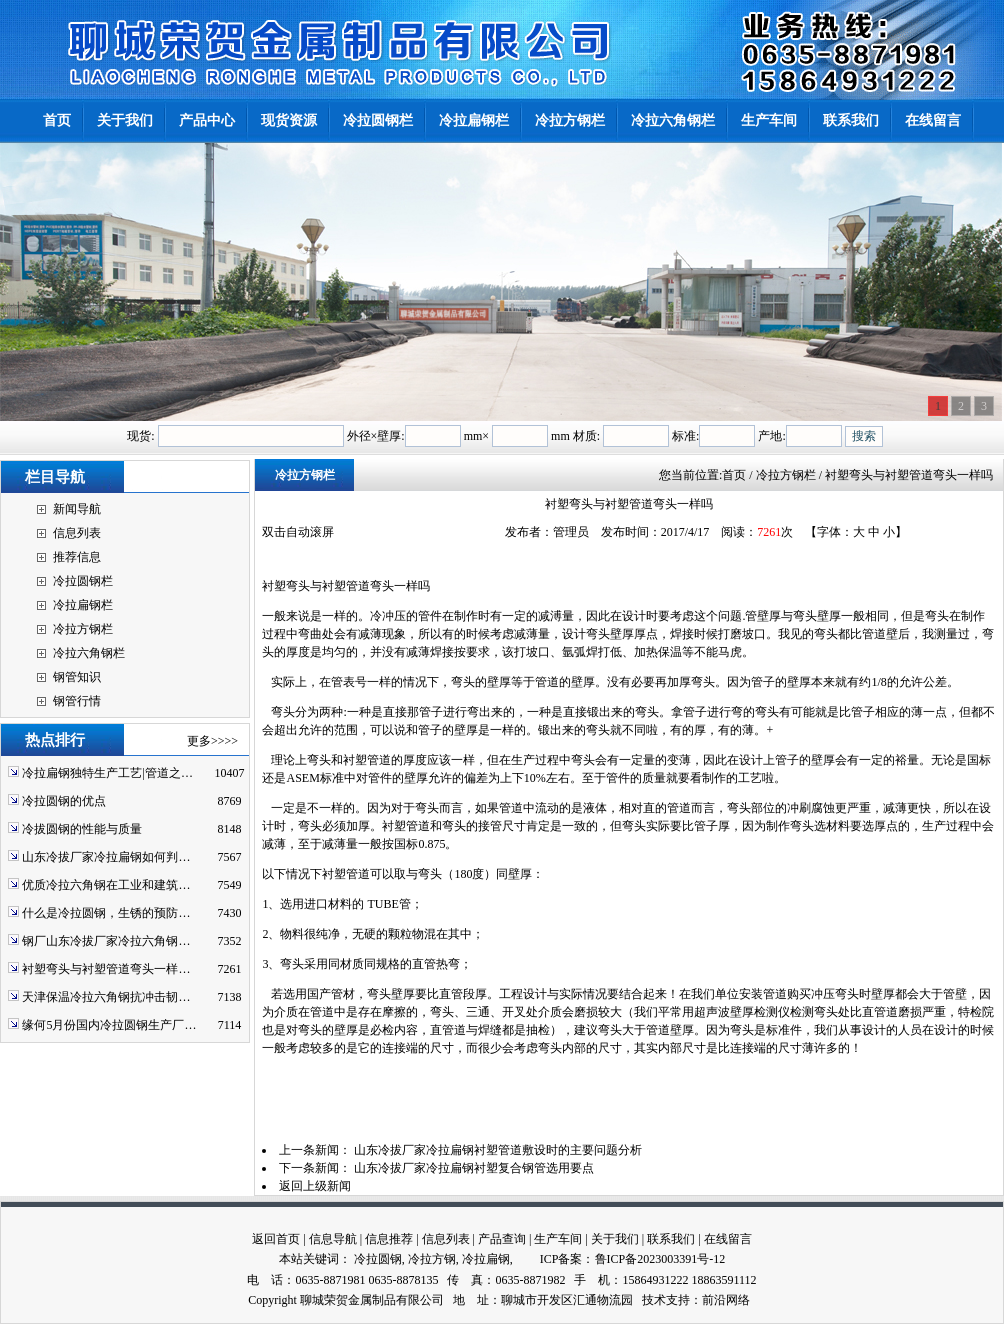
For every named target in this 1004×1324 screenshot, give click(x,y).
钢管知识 (77, 677)
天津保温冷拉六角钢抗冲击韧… (106, 997)
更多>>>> (212, 741)
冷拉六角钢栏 (89, 653)
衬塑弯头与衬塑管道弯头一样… (106, 969)
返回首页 (276, 1239)
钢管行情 (77, 701)
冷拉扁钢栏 (83, 605)
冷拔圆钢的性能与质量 (82, 829)
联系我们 (671, 1239)
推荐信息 (77, 557)
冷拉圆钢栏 (83, 581)
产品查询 (502, 1239)
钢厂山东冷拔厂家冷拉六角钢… (106, 941)
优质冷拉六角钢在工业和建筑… (106, 885)
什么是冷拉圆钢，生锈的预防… (106, 913)
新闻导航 (77, 509)
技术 (654, 1300)
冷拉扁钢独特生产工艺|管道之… (107, 773)
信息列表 (77, 533)
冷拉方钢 (432, 1259)
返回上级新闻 (315, 1186)
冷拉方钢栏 (83, 629)
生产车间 (558, 1239)
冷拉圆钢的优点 (64, 801)
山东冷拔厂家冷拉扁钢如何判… (106, 857)
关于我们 (615, 1239)
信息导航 (333, 1239)
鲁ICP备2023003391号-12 (660, 1259)
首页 (734, 475)
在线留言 (728, 1239)
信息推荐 (389, 1239)
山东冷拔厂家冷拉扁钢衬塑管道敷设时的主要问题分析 (498, 1150)
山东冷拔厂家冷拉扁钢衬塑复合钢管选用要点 (474, 1168)
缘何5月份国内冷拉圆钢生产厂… (109, 1025)
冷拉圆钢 (378, 1259)
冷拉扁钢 (486, 1259)
